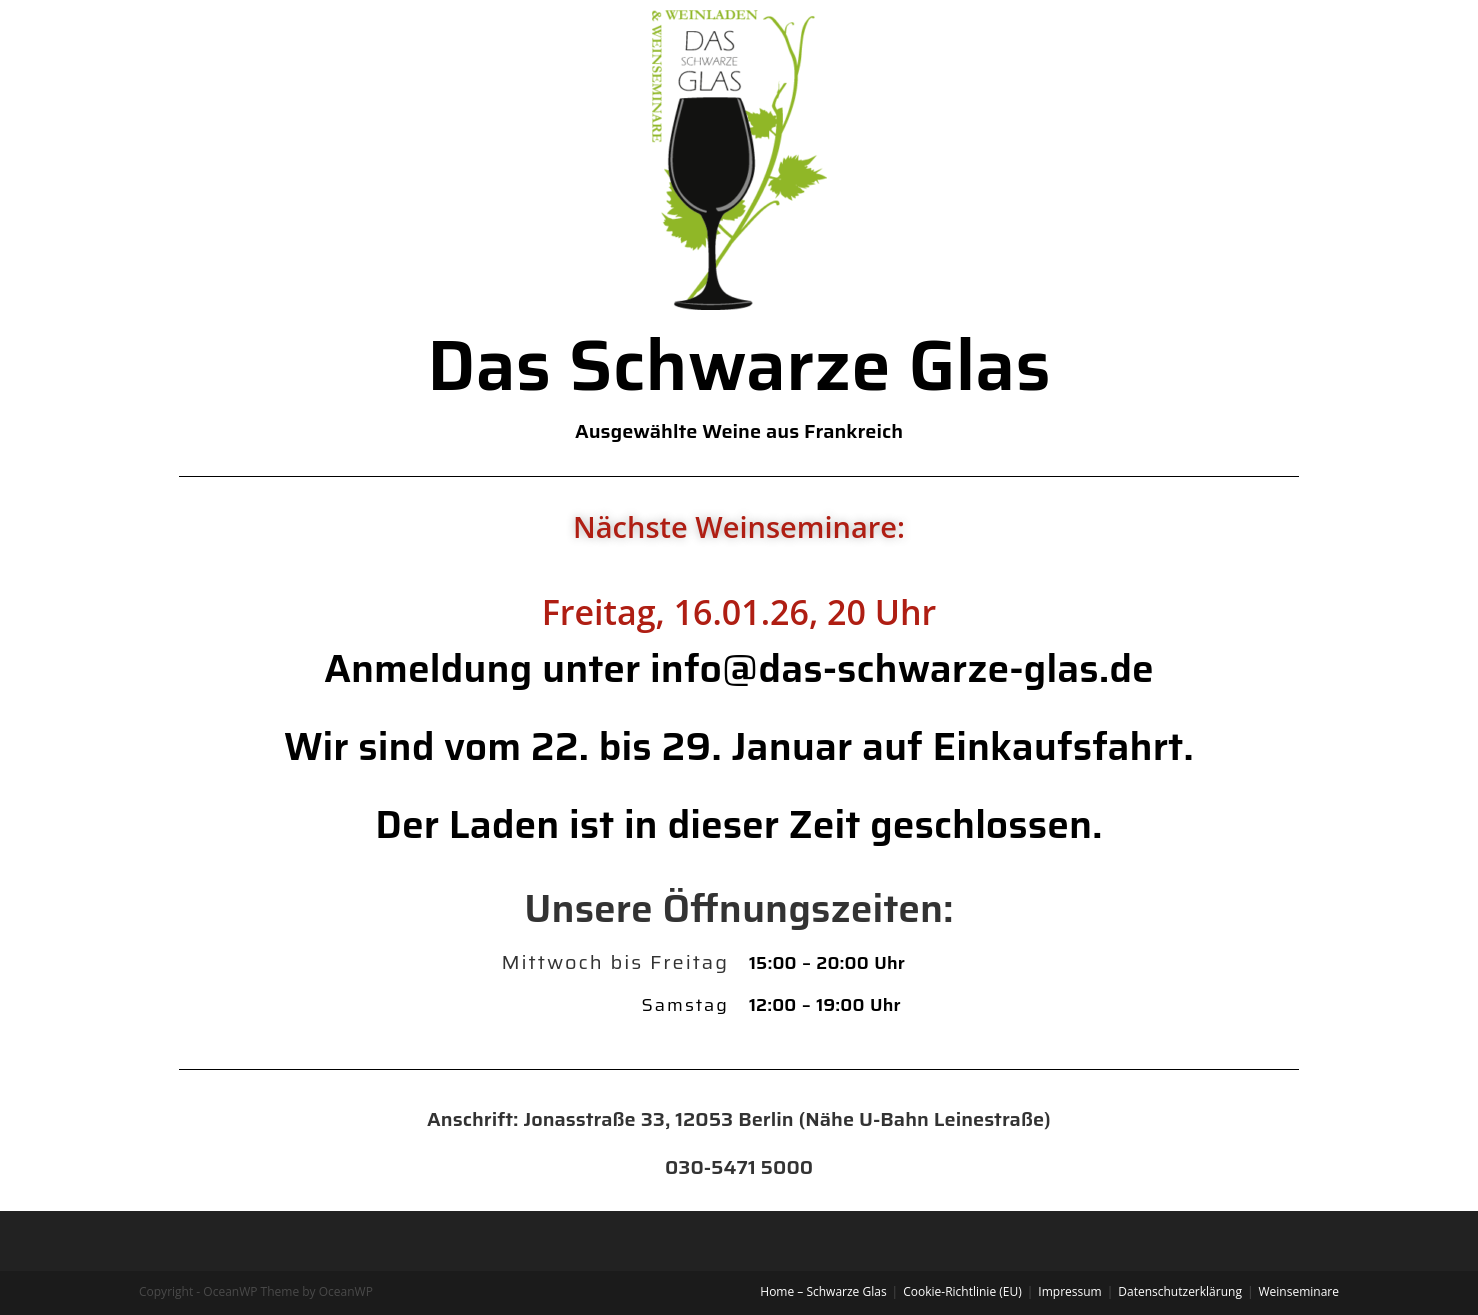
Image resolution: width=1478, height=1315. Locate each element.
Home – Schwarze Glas (823, 1291)
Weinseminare (1299, 1291)
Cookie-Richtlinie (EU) (962, 1291)
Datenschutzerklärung (1180, 1291)
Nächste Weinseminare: (739, 526)
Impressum (1069, 1291)
